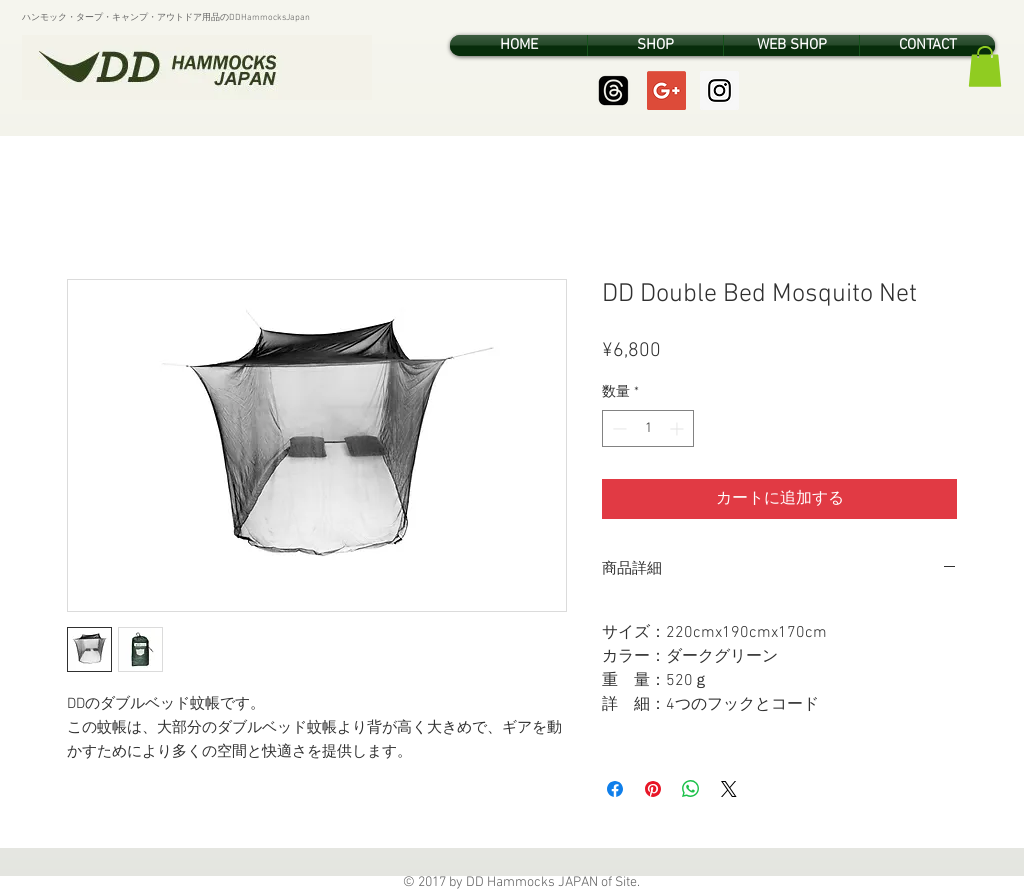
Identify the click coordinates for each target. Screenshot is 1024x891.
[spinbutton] (648, 428)
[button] (985, 66)
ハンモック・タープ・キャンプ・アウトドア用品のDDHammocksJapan (166, 17)
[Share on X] (729, 789)
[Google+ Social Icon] (666, 90)
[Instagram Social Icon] (719, 90)
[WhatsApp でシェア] (691, 789)
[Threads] (613, 90)
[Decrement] (617, 428)
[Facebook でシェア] (615, 789)
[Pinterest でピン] (653, 789)
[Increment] (678, 428)
